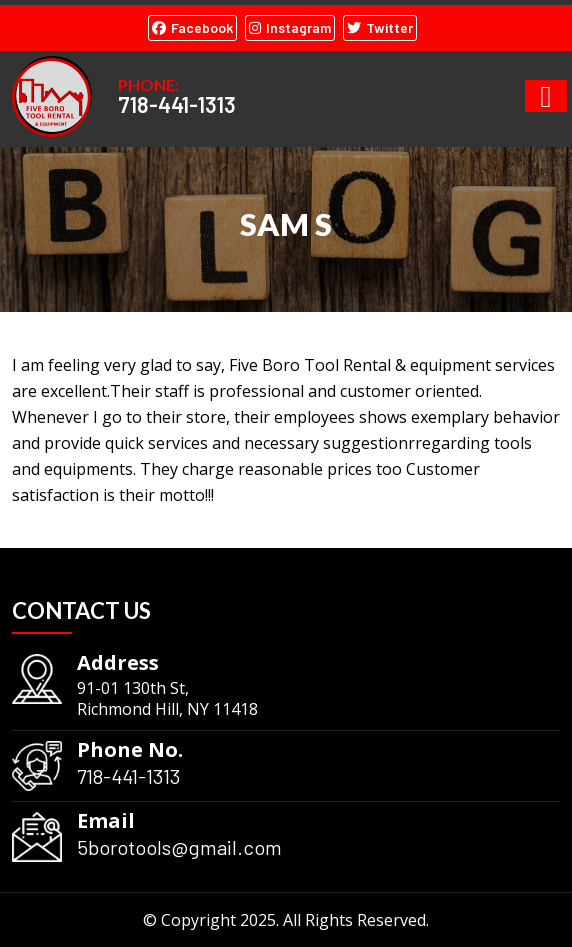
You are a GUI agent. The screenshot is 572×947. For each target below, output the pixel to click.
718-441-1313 (177, 104)
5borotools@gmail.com (179, 847)
